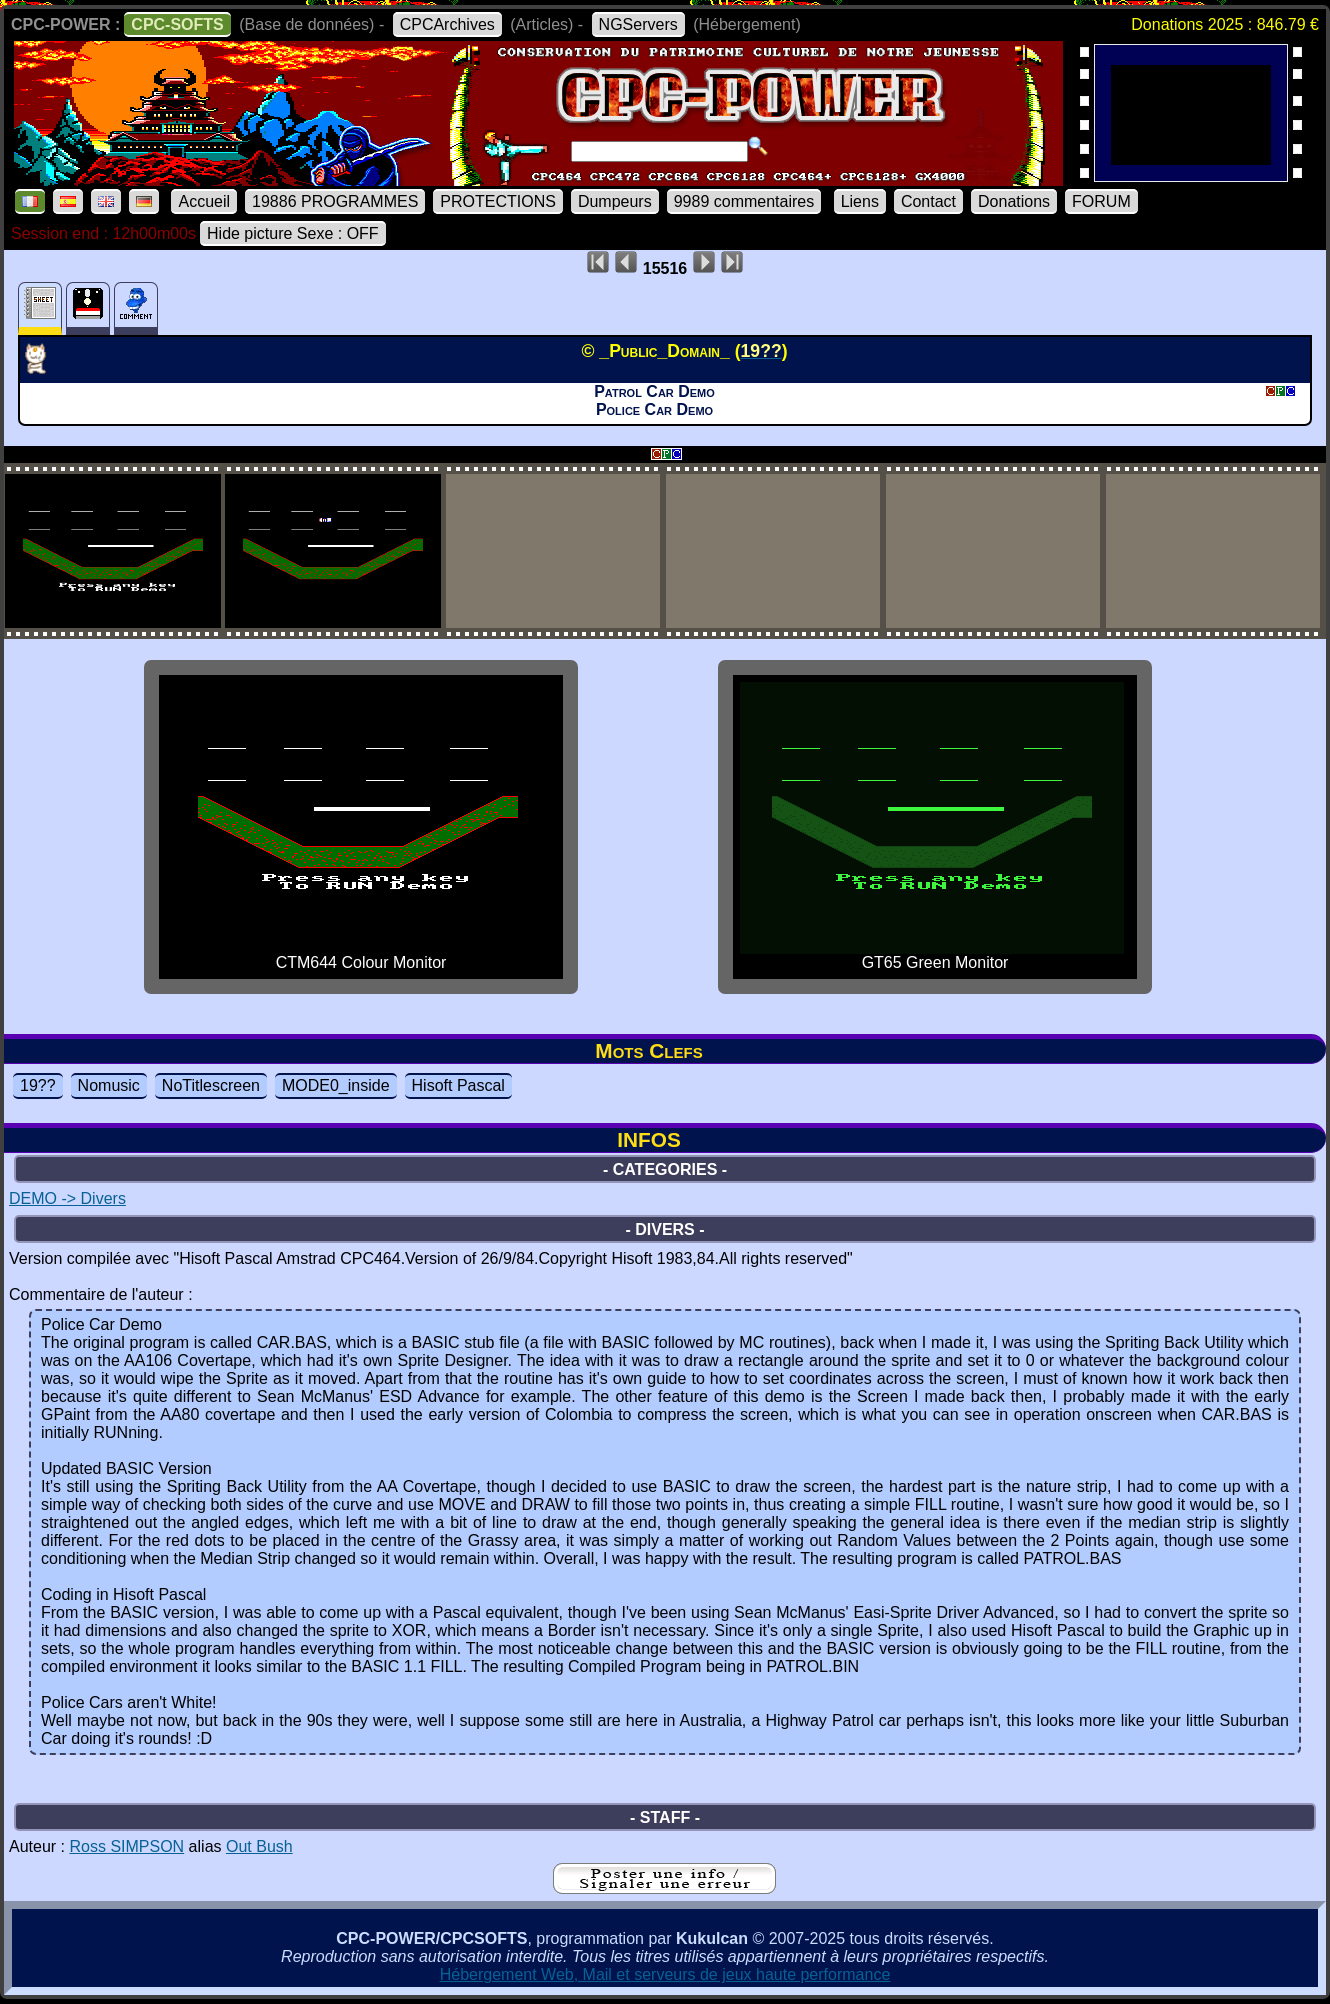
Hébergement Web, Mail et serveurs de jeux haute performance (665, 1974)
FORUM (1101, 201)
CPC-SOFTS (177, 24)
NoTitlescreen (211, 1085)
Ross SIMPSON (126, 1846)
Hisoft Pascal (458, 1085)
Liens (860, 201)
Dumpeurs (615, 201)
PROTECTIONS (498, 201)
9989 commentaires (744, 201)
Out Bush (259, 1846)
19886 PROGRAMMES (335, 201)
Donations (1014, 201)
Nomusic (109, 1085)
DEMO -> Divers (67, 1198)
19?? (38, 1085)
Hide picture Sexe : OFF (293, 233)
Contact (928, 201)
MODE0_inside (336, 1085)
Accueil (204, 201)
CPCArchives (447, 24)
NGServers (638, 24)
